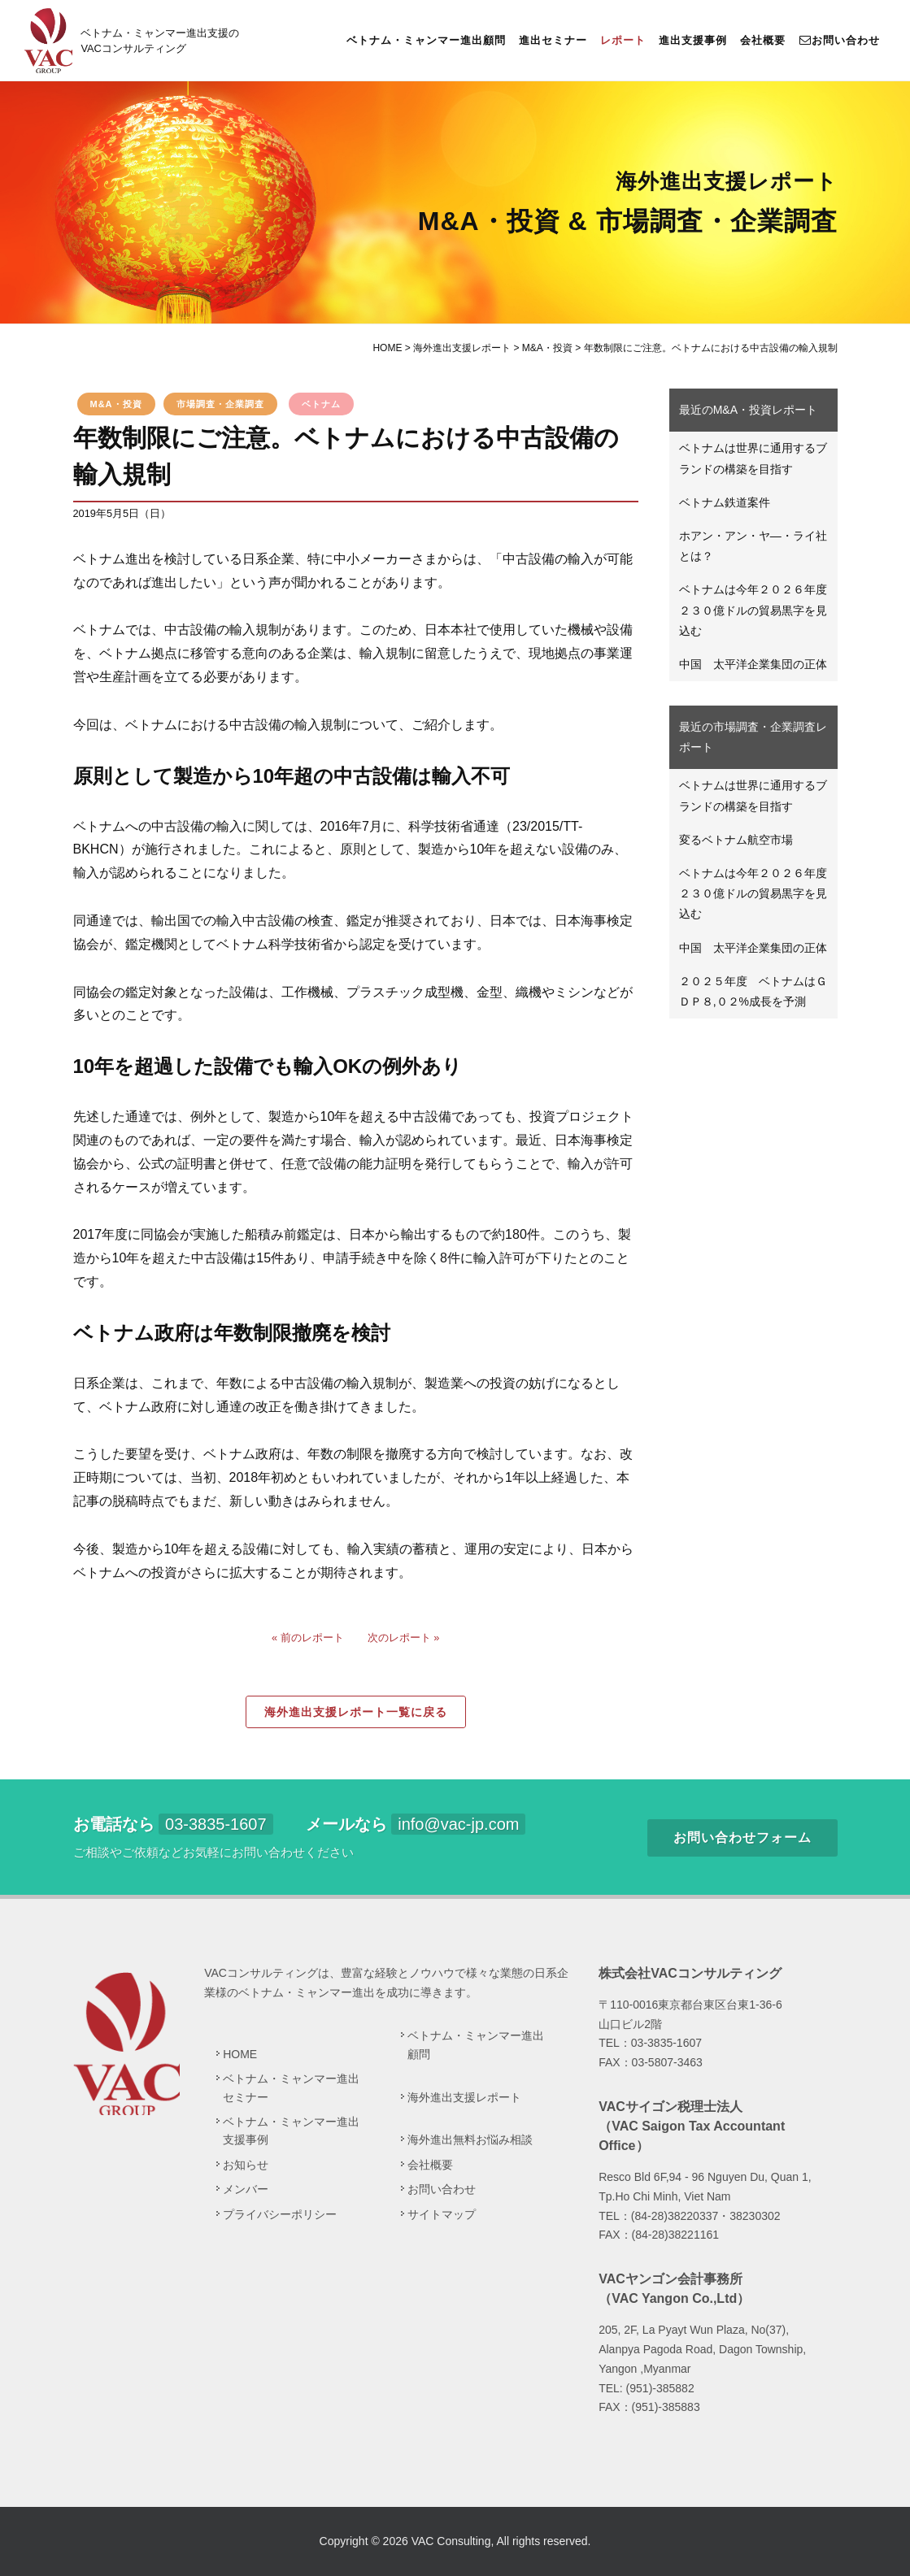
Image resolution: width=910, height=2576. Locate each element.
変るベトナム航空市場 (736, 839)
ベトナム (321, 404)
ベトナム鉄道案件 (724, 502)
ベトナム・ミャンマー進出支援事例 (291, 2130)
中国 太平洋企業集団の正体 (753, 664)
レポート (623, 40)
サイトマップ (441, 2214)
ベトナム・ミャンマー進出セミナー (291, 2087)
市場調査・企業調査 (220, 404)
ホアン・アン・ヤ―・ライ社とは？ (753, 546)
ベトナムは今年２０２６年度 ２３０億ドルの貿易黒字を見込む (758, 609)
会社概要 (763, 40)
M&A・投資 (116, 404)
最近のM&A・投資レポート (748, 409)
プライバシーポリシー (280, 2214)
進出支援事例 (693, 40)
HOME (240, 2054)
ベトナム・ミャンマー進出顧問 (426, 40)
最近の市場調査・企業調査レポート (753, 737)
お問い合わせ (839, 40)
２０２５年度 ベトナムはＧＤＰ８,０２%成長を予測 (753, 991)
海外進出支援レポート (464, 2097)
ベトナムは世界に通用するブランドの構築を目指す (753, 458)
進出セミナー (553, 40)
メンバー (245, 2189)
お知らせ (245, 2164)
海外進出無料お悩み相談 (470, 2139)
